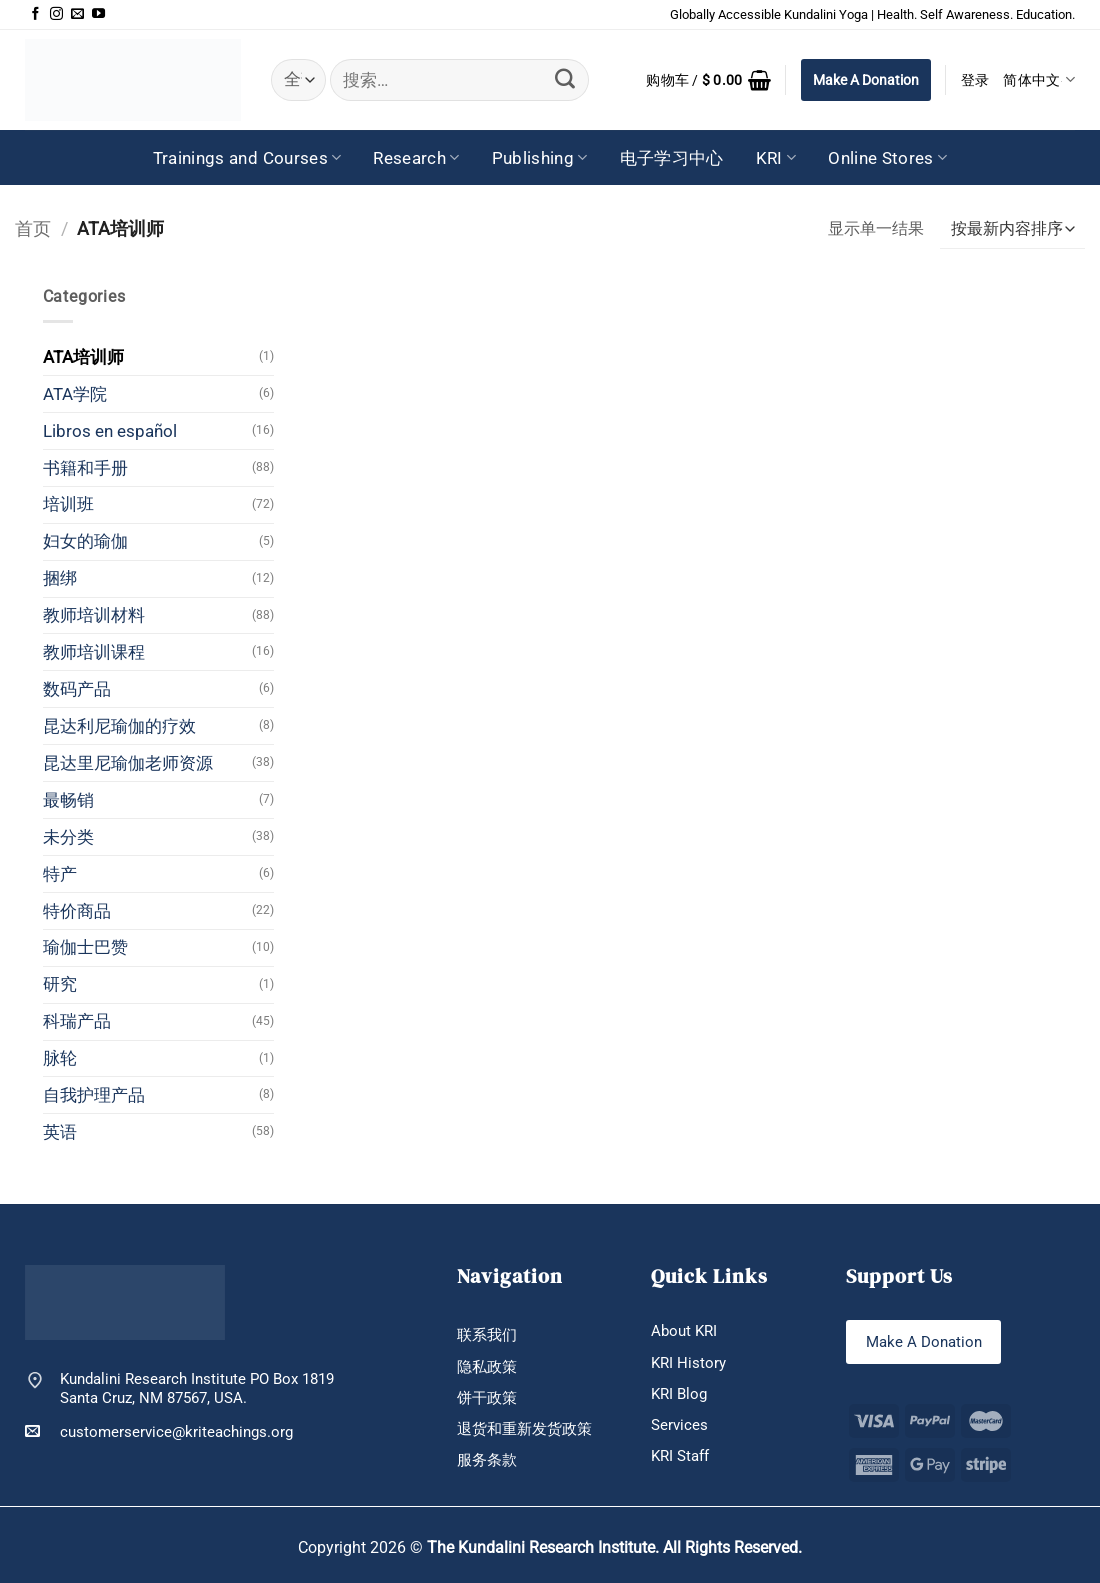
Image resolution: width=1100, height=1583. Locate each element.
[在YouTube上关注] (98, 14)
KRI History (688, 1363)
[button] (708, 80)
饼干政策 (487, 1398)
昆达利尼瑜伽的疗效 (119, 726)
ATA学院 (75, 394)
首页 (33, 228)
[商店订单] (1012, 229)
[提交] (565, 80)
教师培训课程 (94, 652)
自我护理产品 (94, 1095)
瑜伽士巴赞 (85, 947)
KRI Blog (679, 1394)
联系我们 (487, 1335)
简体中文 (1039, 79)
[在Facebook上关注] (35, 14)
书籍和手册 (85, 468)
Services (679, 1425)
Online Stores (887, 158)
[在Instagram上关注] (56, 14)
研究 (60, 984)
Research (416, 158)
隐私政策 (487, 1367)
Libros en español (110, 431)
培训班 (68, 504)
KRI (776, 158)
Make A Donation (866, 80)
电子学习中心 (672, 158)
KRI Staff (680, 1456)
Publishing (540, 158)
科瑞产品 (77, 1021)
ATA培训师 (83, 357)
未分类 (68, 837)
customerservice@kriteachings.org (159, 1431)
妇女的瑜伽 (85, 541)
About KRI (684, 1331)
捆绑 (60, 578)
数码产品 (77, 689)
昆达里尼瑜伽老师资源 (128, 763)
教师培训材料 (94, 615)
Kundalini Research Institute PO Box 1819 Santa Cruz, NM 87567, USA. (197, 1388)
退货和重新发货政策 (524, 1429)
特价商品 (77, 911)
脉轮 (60, 1058)
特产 (60, 874)
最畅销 (68, 800)
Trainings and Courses (247, 158)
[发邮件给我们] (77, 14)
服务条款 (487, 1460)
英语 (60, 1132)
